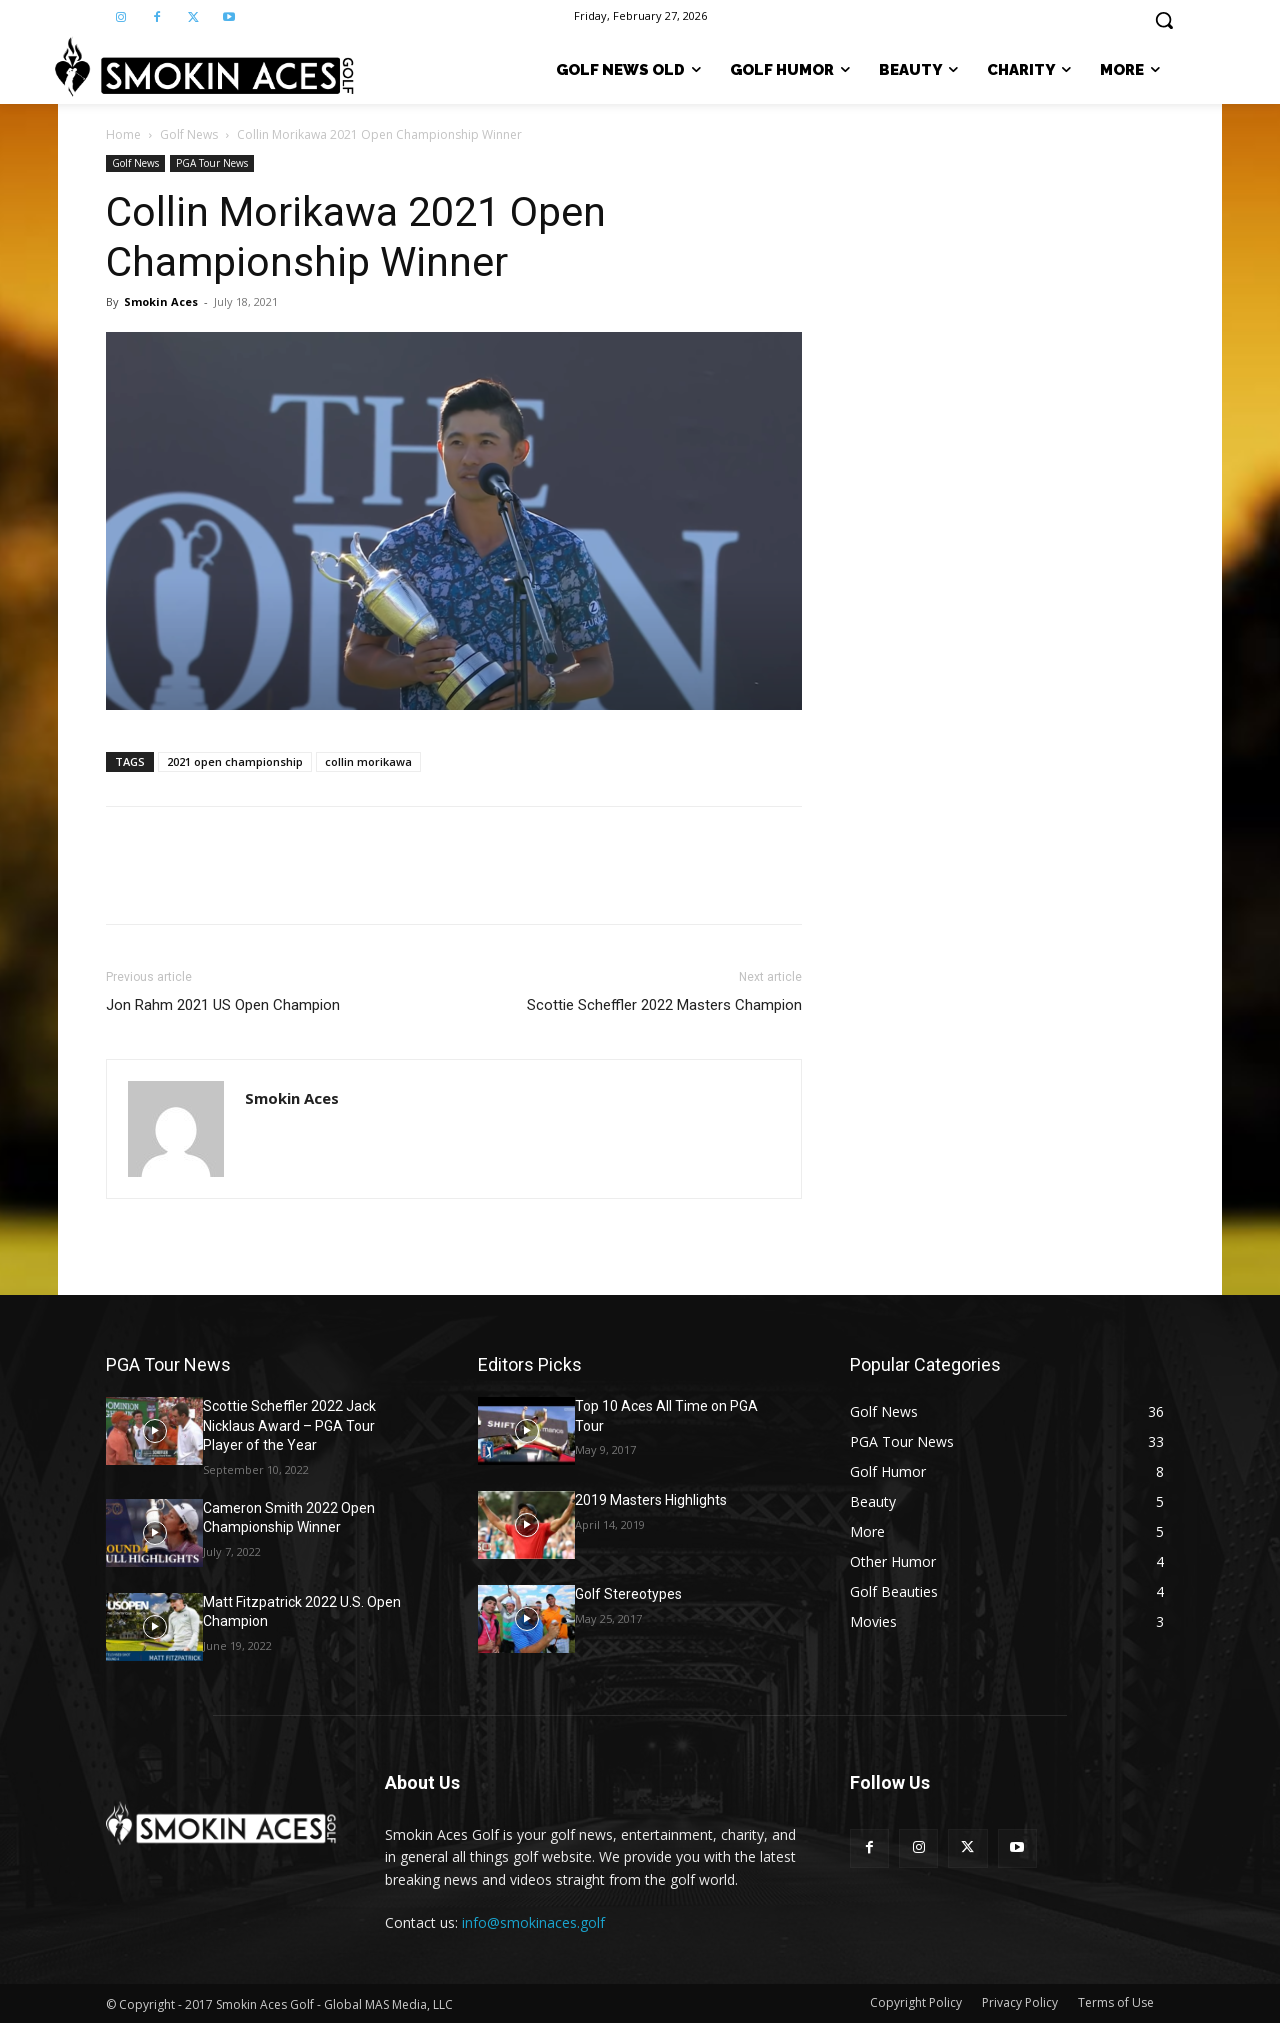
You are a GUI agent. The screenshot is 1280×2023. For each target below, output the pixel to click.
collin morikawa (368, 761)
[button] (1164, 20)
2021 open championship (235, 761)
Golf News (189, 134)
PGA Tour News (212, 163)
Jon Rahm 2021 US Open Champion (223, 1005)
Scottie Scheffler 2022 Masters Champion (664, 1005)
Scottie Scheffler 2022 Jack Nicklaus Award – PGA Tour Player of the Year (289, 1425)
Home (123, 134)
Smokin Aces (161, 301)
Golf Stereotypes (628, 1594)
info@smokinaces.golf (533, 1922)
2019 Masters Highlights (651, 1500)
